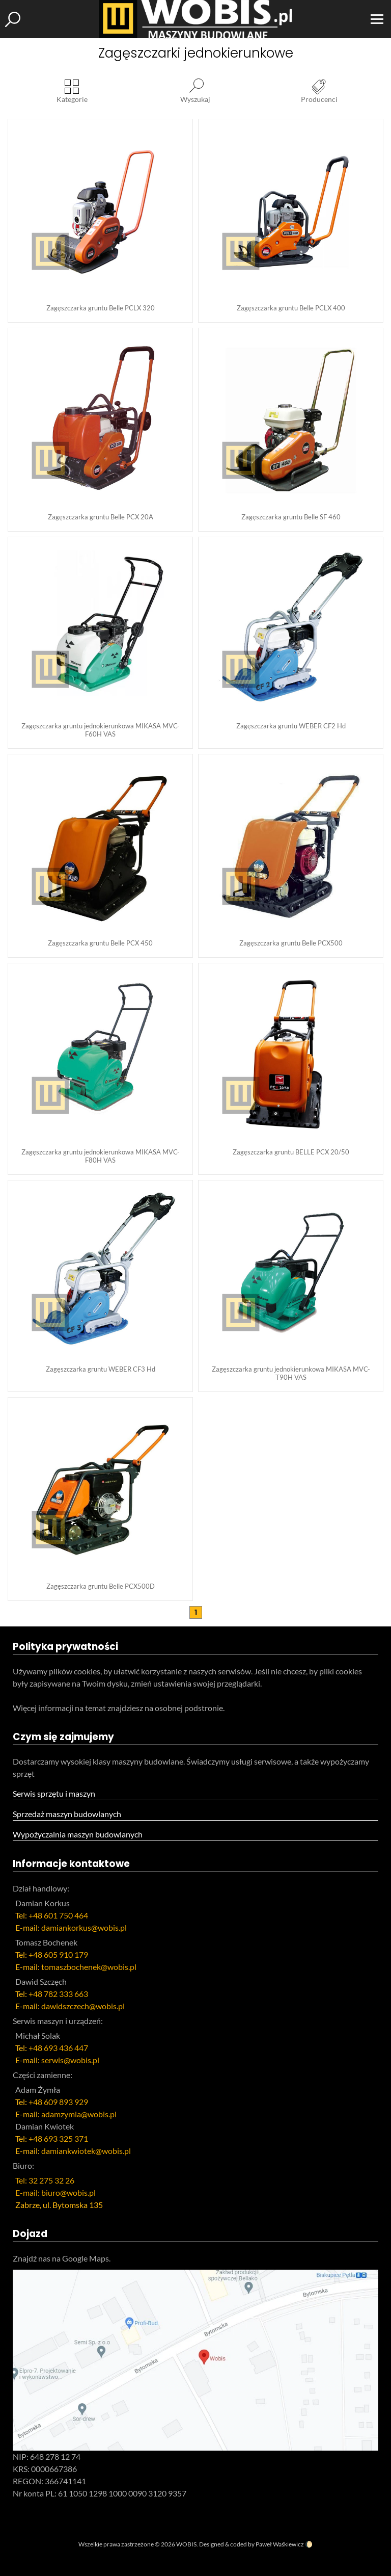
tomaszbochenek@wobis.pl (88, 1967)
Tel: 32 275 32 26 (44, 2180)
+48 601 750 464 (58, 1915)
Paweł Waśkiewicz (280, 2544)
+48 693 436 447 (58, 2048)
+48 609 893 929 (58, 2102)
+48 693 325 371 (58, 2138)
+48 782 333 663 (58, 1994)
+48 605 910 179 (58, 1954)
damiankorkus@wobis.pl (84, 1927)
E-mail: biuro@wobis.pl (55, 2192)
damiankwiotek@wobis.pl (86, 2151)
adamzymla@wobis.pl (79, 2114)
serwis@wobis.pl (70, 2060)
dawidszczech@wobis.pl (83, 2006)
